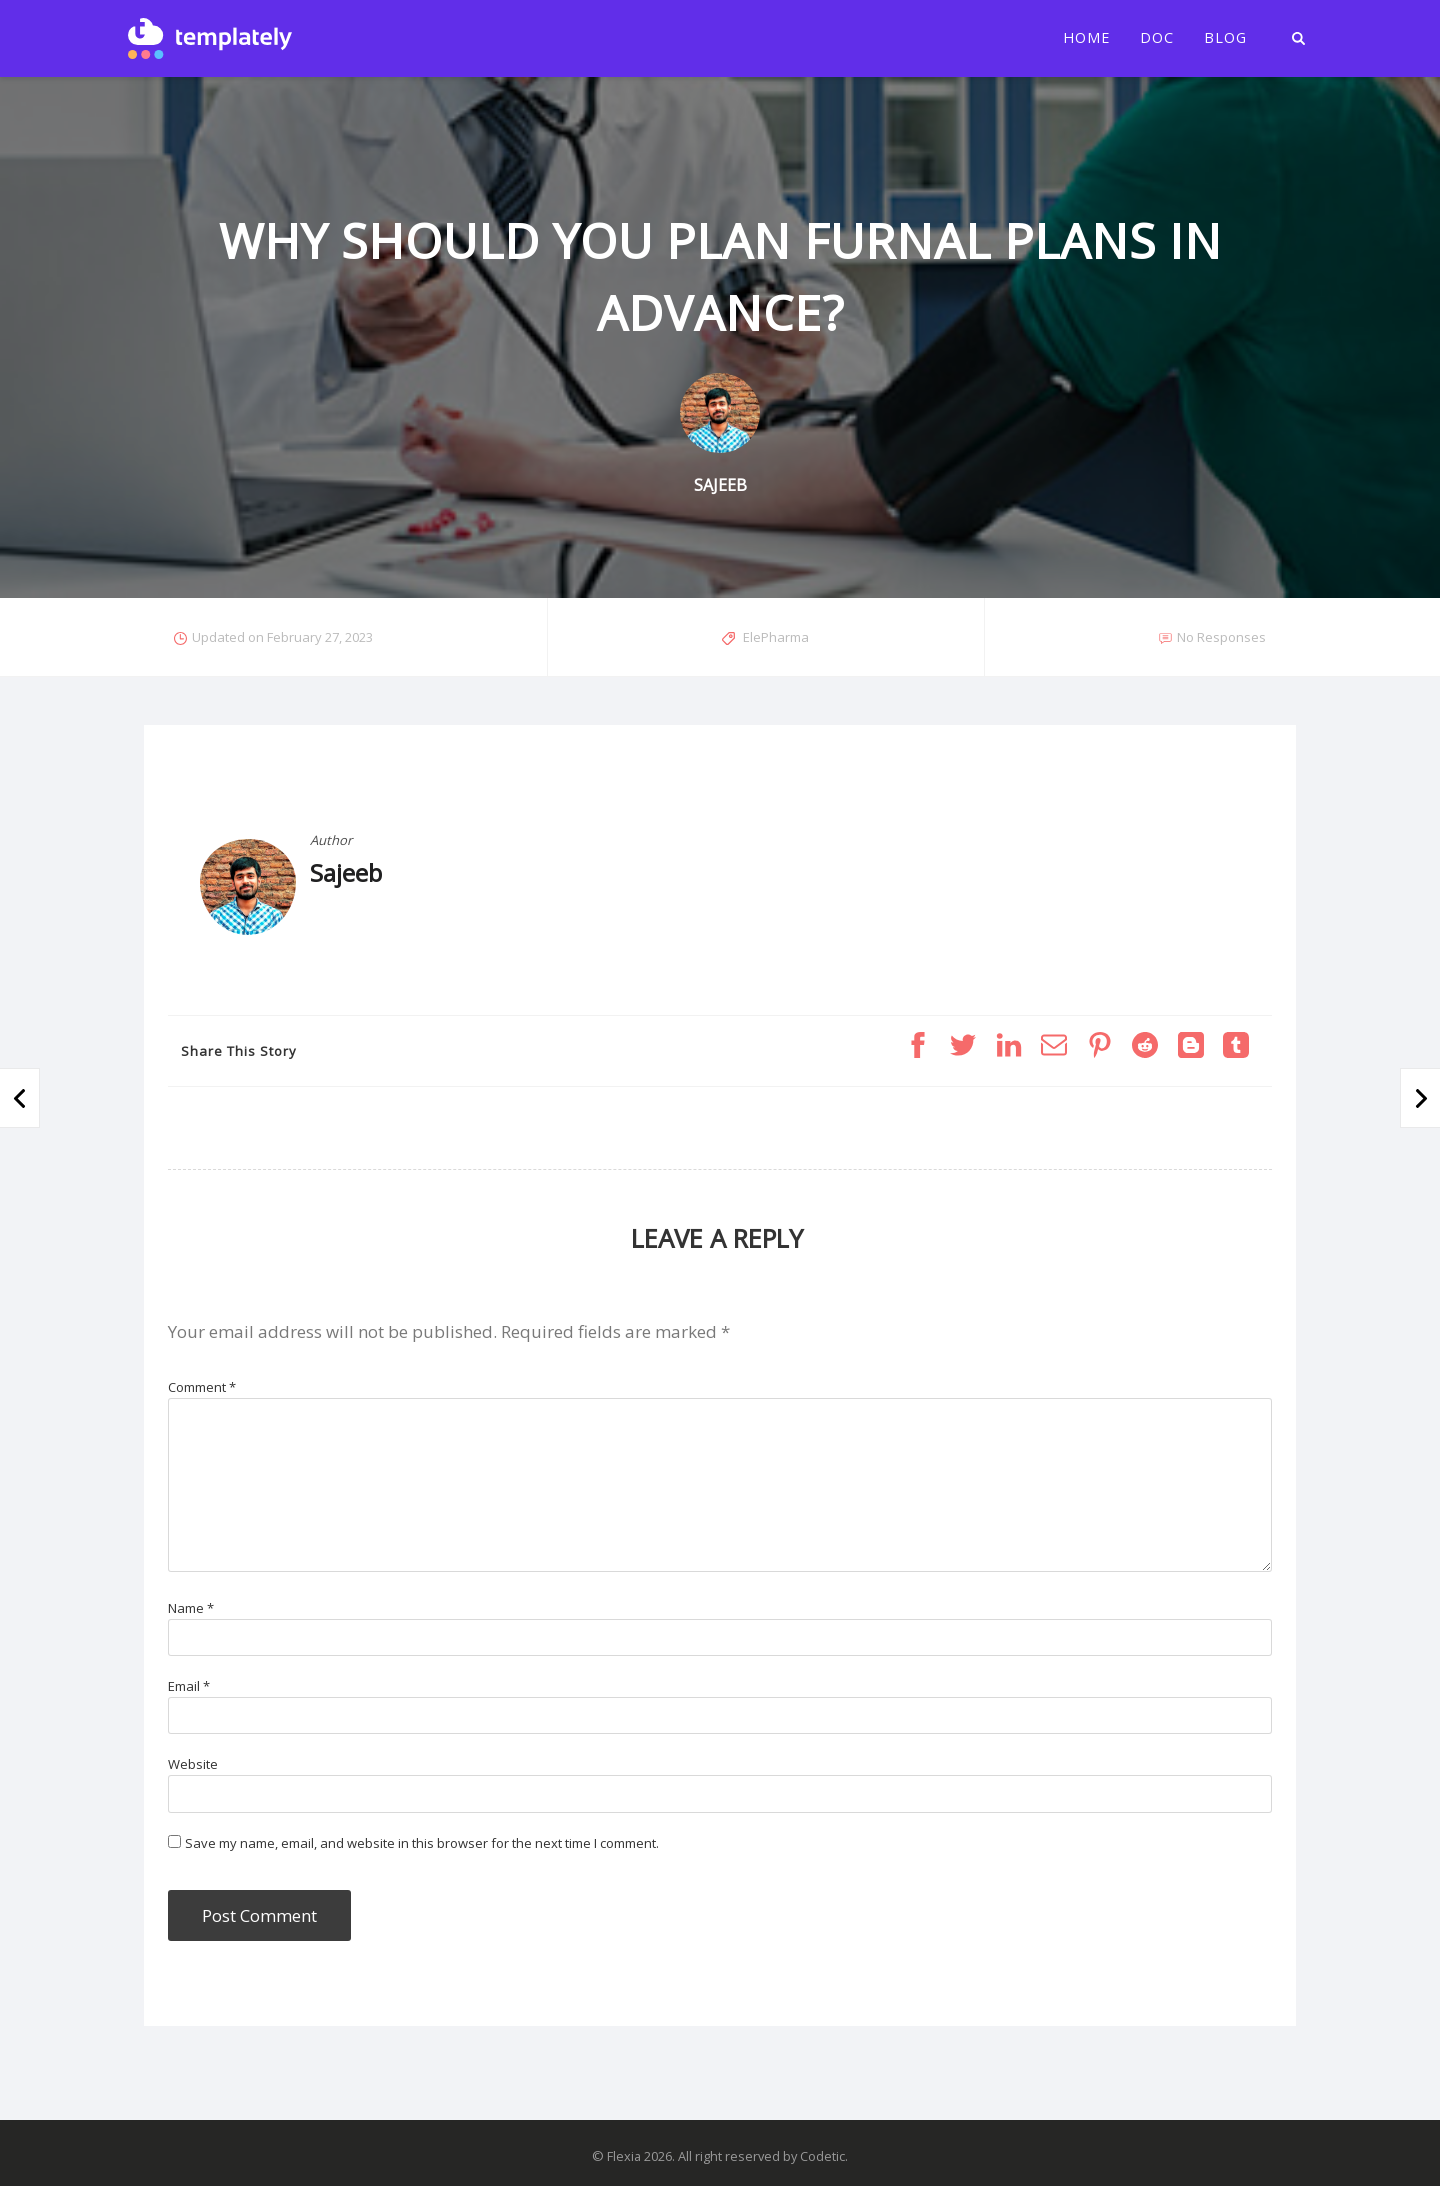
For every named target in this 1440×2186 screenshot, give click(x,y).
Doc (1157, 38)
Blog (1225, 38)
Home (1086, 38)
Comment (202, 1387)
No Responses (1221, 637)
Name (191, 1608)
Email (189, 1686)
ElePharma (776, 637)
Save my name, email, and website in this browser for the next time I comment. (422, 1843)
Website (193, 1764)
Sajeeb (346, 872)
